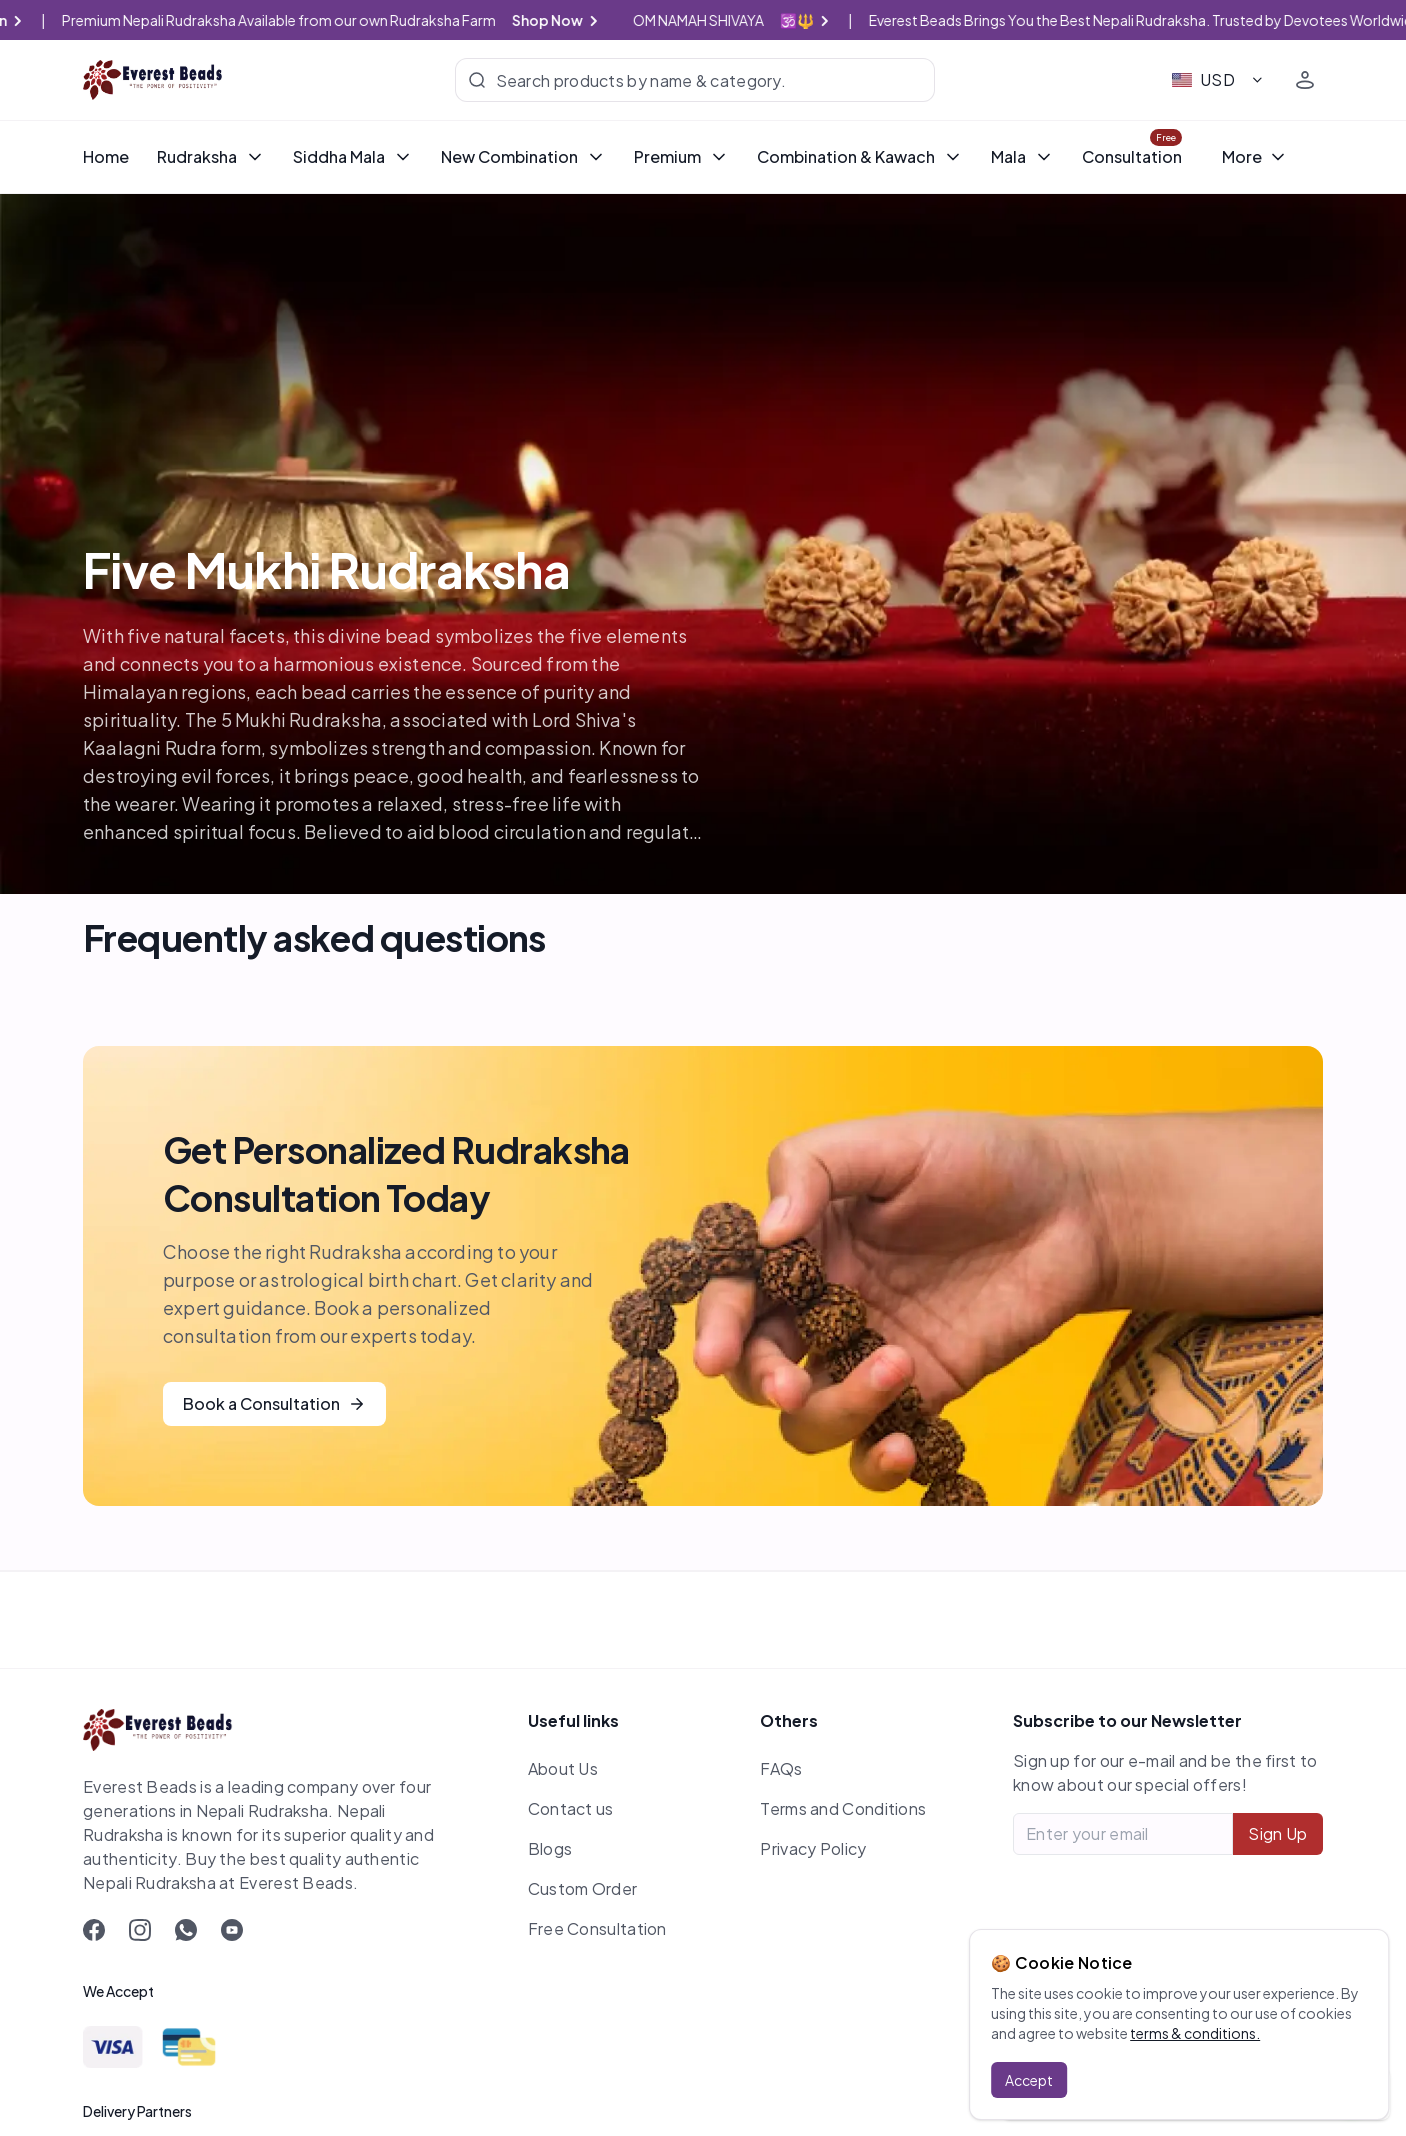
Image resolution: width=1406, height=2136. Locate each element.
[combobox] (1218, 80)
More (1255, 156)
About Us (563, 1768)
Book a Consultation (274, 1403)
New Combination (523, 156)
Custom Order (583, 1888)
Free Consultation (597, 1928)
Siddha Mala (353, 156)
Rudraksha (211, 156)
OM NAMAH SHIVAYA (763, 20)
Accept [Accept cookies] (1029, 2080)
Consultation (1132, 156)
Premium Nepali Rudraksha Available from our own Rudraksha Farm (351, 20)
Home (106, 156)
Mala (1022, 156)
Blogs (550, 1848)
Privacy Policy (813, 1848)
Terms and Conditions (843, 1808)
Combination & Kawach (860, 156)
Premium (681, 156)
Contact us (571, 1808)
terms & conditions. (1195, 2033)
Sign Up (1277, 1833)
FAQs (781, 1768)
